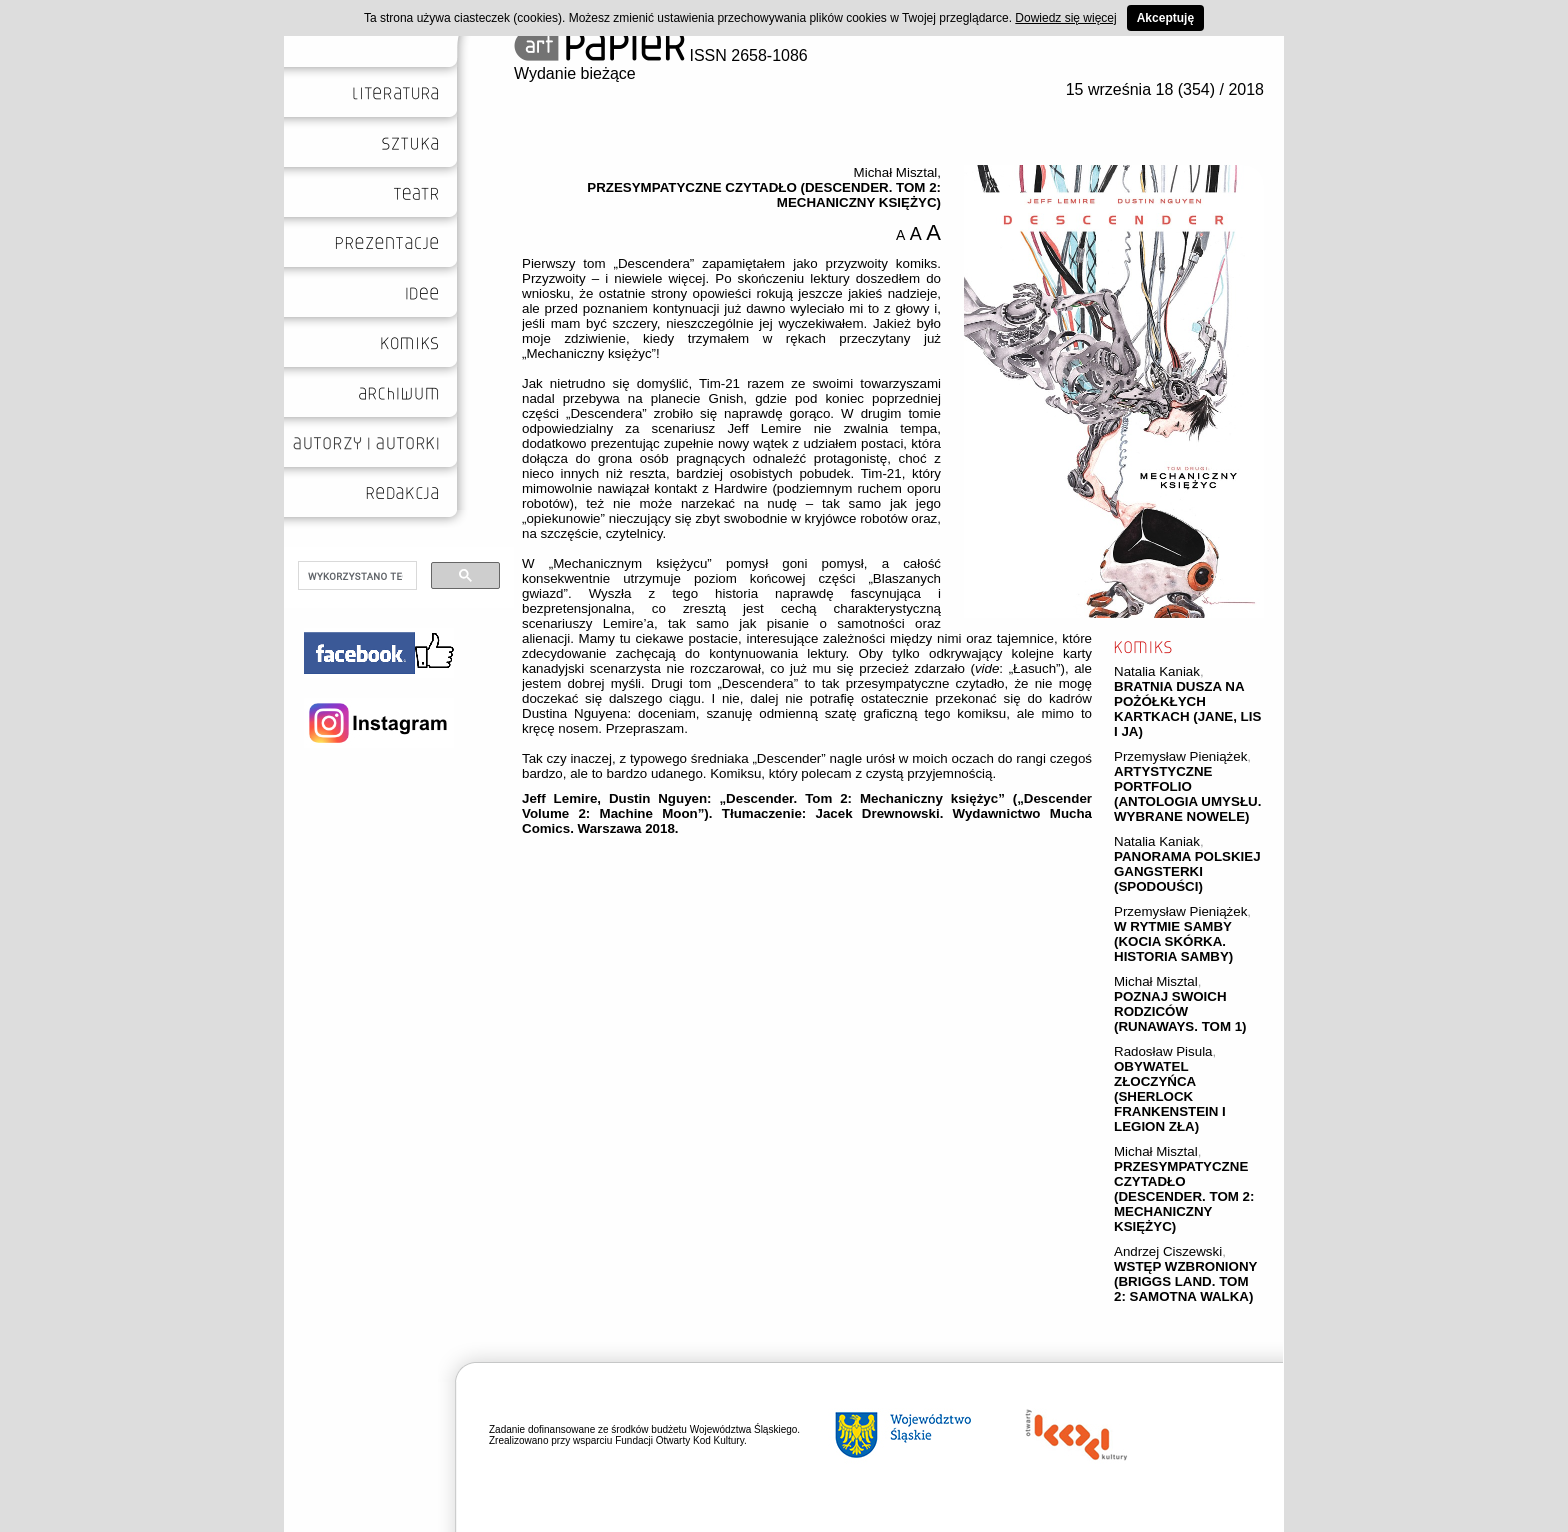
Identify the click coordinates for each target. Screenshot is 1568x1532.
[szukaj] (355, 576)
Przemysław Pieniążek (1180, 756)
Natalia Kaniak (1157, 671)
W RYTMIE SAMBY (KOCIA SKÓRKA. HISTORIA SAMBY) (1173, 941)
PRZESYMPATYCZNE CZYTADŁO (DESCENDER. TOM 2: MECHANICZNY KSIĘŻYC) (1184, 1196)
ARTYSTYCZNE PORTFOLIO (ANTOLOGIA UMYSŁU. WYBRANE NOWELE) (1187, 794)
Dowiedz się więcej (1065, 18)
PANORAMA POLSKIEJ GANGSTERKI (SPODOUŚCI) (1187, 871)
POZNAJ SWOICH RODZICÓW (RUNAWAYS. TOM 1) (1180, 1011)
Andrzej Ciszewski (1168, 1251)
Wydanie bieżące (575, 73)
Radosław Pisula (1163, 1051)
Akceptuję (1165, 18)
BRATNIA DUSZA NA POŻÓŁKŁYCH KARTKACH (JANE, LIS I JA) (1187, 709)
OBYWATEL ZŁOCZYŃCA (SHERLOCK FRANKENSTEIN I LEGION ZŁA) (1170, 1096)
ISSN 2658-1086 (661, 55)
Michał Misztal (1156, 981)
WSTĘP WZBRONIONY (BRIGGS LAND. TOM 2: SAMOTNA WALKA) (1185, 1281)
